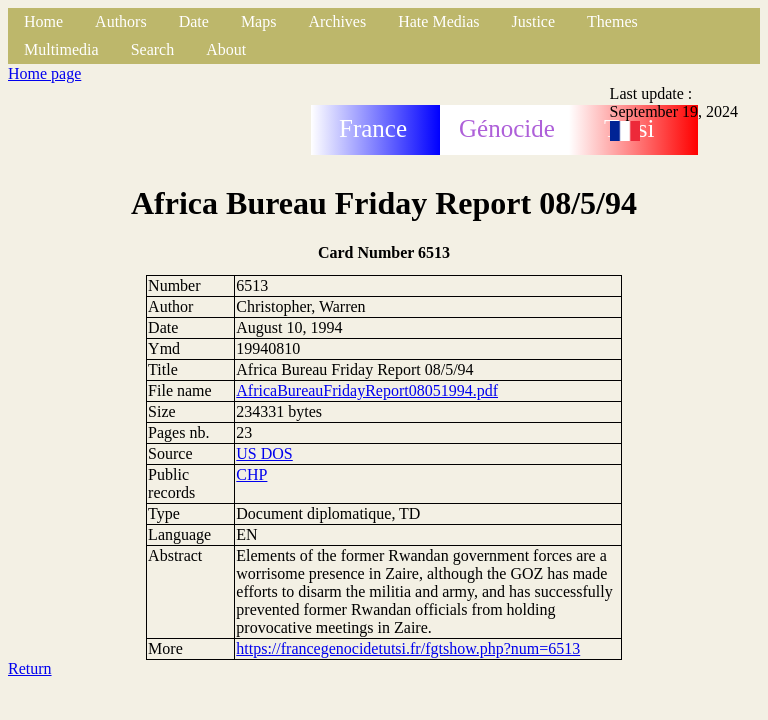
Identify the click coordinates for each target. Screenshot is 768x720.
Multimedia (61, 49)
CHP (251, 474)
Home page (44, 73)
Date (194, 21)
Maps (259, 21)
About (226, 49)
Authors (121, 21)
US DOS (264, 453)
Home (43, 21)
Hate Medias (438, 21)
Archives (337, 21)
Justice (534, 21)
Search (153, 49)
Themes (612, 21)
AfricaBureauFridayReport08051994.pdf (367, 390)
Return (30, 668)
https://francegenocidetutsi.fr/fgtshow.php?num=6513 (408, 648)
